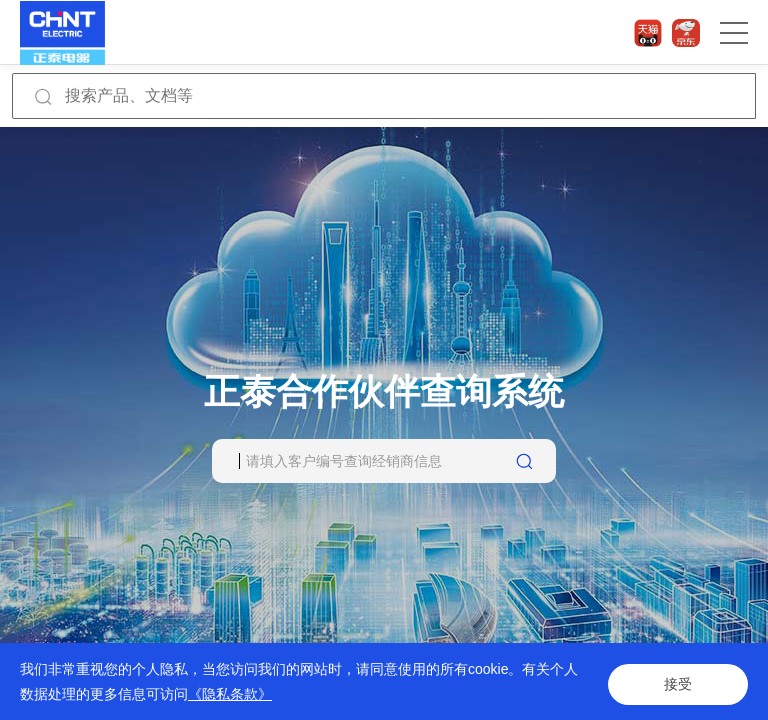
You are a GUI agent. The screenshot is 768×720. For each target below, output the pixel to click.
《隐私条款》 (230, 694)
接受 (678, 682)
